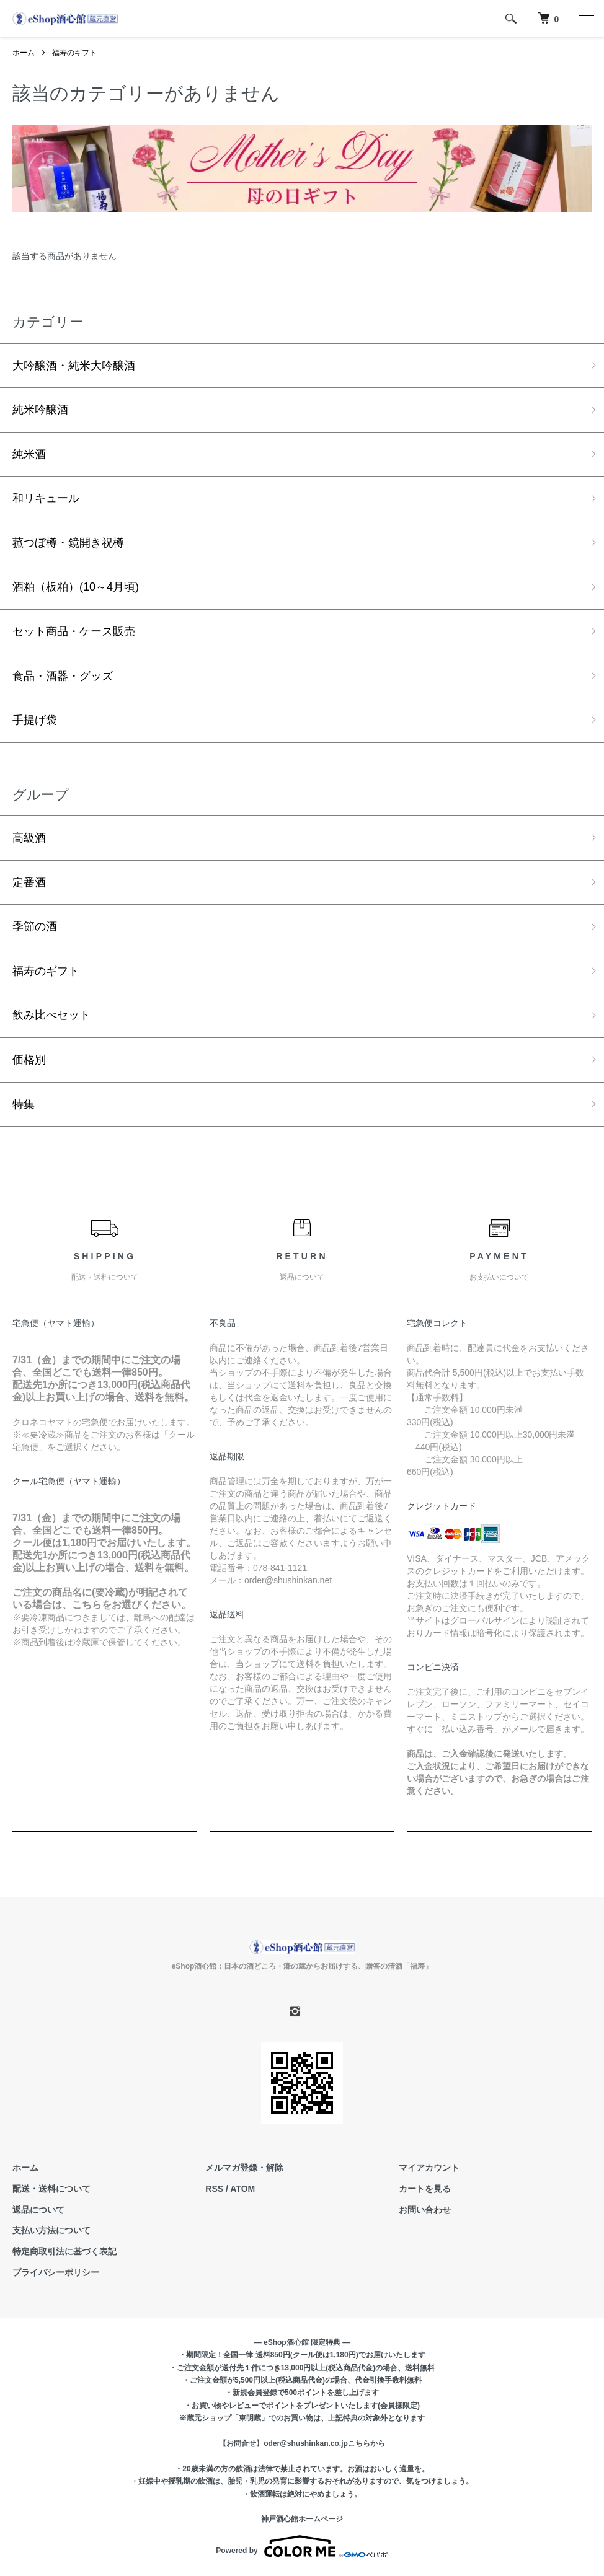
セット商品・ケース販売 (73, 631)
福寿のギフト (74, 52)
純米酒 (29, 454)
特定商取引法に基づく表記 (64, 2252)
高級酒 (29, 838)
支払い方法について (51, 2231)
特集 (23, 1104)
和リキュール (45, 498)
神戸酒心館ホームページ (302, 2519)
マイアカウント (429, 2168)
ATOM (242, 2189)
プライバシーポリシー (55, 2273)
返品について (38, 2210)
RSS (214, 2189)
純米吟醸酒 (40, 409)
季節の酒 (34, 927)
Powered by (302, 2546)
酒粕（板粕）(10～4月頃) (75, 587)
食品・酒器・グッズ (62, 676)
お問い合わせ (425, 2210)
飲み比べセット (51, 1015)
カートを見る (425, 2189)
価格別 (29, 1059)
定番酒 (29, 882)
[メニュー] (585, 18)
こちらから (366, 2444)
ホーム (23, 52)
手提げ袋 (34, 720)
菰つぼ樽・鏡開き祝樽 (68, 543)
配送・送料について (51, 2189)
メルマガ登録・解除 (244, 2168)
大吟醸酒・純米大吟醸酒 (73, 365)
